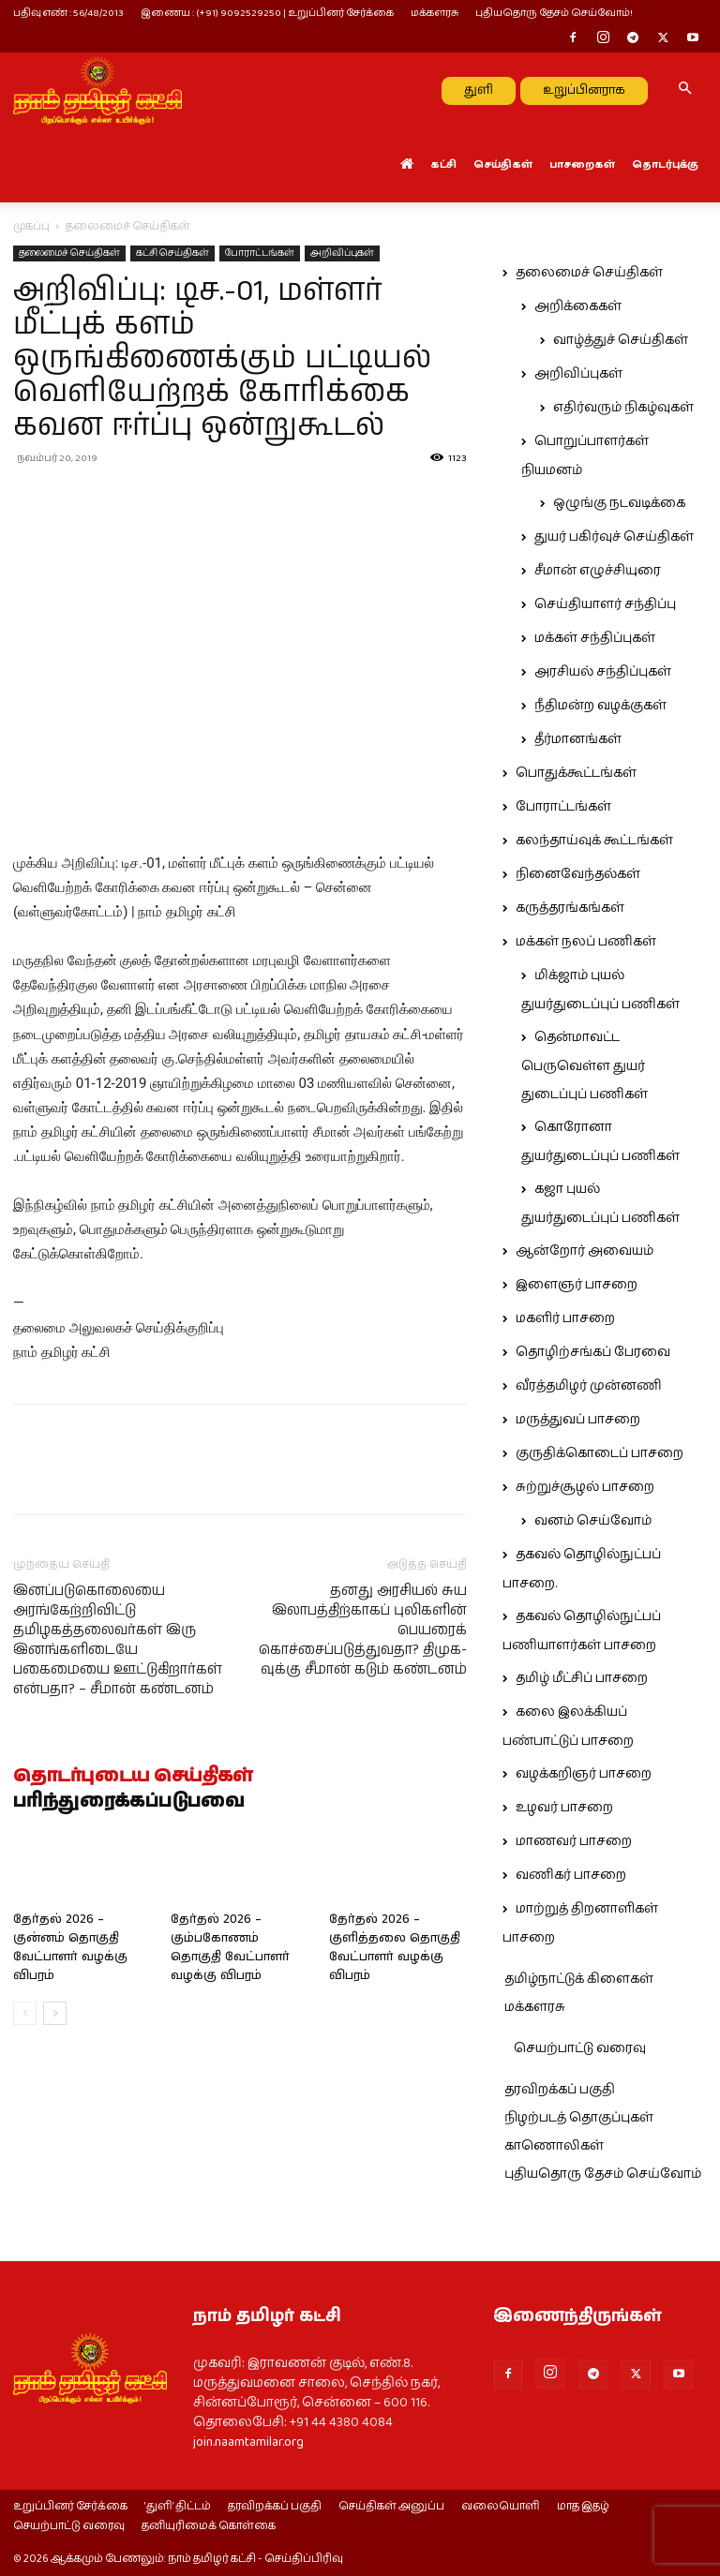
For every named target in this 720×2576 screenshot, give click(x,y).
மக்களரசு (434, 13)
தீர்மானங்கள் (578, 739)
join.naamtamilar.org (248, 2442)
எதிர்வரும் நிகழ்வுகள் (623, 407)
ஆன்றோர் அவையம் (584, 1251)
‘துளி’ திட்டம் (177, 2506)
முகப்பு (31, 226)
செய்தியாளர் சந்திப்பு (605, 604)
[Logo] (97, 90)
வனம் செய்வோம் (593, 1521)
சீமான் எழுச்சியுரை (597, 570)
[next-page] (55, 2013)
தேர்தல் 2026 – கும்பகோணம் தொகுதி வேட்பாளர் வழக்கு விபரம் (230, 1948)
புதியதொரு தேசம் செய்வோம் (602, 2174)
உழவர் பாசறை (564, 1807)
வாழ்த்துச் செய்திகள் (620, 340)
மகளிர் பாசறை (565, 1318)
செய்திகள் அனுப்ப (391, 2506)
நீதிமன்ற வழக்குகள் (600, 705)
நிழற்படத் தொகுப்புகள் (578, 2117)
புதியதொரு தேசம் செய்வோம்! (554, 13)
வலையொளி (500, 2506)
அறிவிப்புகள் (342, 253)
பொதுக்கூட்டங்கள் (576, 773)
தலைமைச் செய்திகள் (69, 253)
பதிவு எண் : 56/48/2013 (68, 13)
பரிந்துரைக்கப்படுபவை (129, 1802)
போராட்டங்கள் (259, 253)
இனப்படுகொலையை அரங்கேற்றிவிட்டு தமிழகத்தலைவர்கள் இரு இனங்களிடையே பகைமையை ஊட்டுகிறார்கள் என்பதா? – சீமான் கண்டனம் (117, 1640)
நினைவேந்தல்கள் (578, 874)
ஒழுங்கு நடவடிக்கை (619, 503)
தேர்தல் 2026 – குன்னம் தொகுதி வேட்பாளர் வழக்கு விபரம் (70, 1948)
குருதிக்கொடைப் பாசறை (599, 1453)
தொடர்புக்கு (665, 164)
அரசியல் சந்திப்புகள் (602, 672)
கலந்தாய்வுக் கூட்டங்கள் (594, 840)
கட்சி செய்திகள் (172, 253)
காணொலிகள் (554, 2146)
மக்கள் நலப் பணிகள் (586, 941)
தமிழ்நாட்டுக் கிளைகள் (578, 1979)
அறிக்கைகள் (578, 306)
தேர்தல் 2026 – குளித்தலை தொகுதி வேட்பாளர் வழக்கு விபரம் (394, 1948)
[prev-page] (25, 2013)
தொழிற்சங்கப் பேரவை (593, 1352)
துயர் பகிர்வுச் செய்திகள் (614, 537)
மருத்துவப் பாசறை (578, 1419)
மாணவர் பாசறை (574, 1841)
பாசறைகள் (582, 164)
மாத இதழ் (583, 2506)
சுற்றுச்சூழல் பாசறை (585, 1487)
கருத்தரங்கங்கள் (570, 908)
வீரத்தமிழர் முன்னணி (589, 1386)
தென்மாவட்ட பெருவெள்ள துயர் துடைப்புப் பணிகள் (584, 1066)
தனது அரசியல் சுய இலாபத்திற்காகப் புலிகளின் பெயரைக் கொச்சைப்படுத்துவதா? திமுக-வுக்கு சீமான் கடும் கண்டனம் (363, 1630)
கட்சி (443, 164)
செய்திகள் (502, 164)
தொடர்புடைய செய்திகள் (133, 1776)
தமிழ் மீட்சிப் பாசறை (582, 1678)
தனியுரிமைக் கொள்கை (209, 2526)
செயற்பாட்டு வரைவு (580, 2048)
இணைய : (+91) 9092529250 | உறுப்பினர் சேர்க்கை (267, 13)
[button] (684, 90)
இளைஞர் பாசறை (577, 1284)
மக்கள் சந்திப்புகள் (594, 638)
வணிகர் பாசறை (571, 1875)
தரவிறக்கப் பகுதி (559, 2089)
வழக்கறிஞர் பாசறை (584, 1774)
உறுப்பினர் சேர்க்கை (70, 2506)
